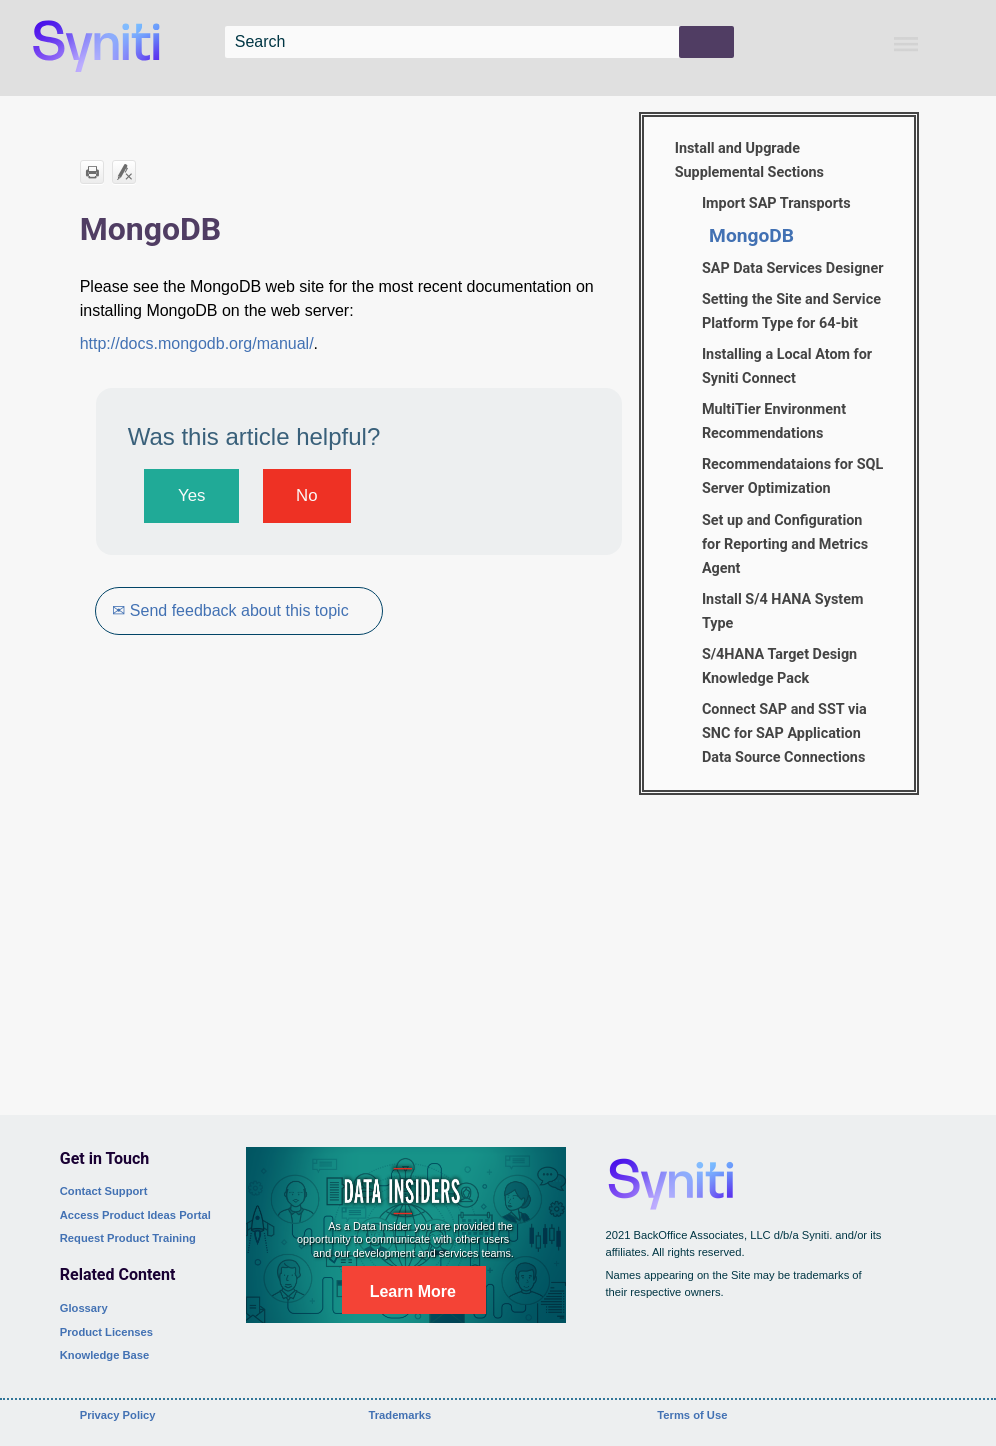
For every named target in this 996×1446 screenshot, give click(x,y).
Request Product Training (128, 1238)
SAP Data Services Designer (793, 268)
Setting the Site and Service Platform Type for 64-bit (791, 311)
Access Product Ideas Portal (135, 1215)
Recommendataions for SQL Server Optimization (792, 476)
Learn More (413, 1291)
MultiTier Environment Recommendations (774, 421)
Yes (191, 495)
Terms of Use (692, 1415)
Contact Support (104, 1191)
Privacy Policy (118, 1415)
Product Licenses (106, 1332)
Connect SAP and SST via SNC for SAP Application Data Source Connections (784, 733)
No (306, 495)
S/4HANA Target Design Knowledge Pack (779, 666)
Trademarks (400, 1415)
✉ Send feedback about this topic (231, 610)
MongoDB (751, 235)
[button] (706, 42)
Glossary (84, 1308)
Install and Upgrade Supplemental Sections (749, 160)
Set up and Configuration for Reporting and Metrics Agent (785, 544)
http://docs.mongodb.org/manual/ (197, 343)
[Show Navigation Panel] (906, 44)
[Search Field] (480, 42)
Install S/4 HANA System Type (783, 611)
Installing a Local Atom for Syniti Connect (787, 366)
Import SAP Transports (776, 203)
